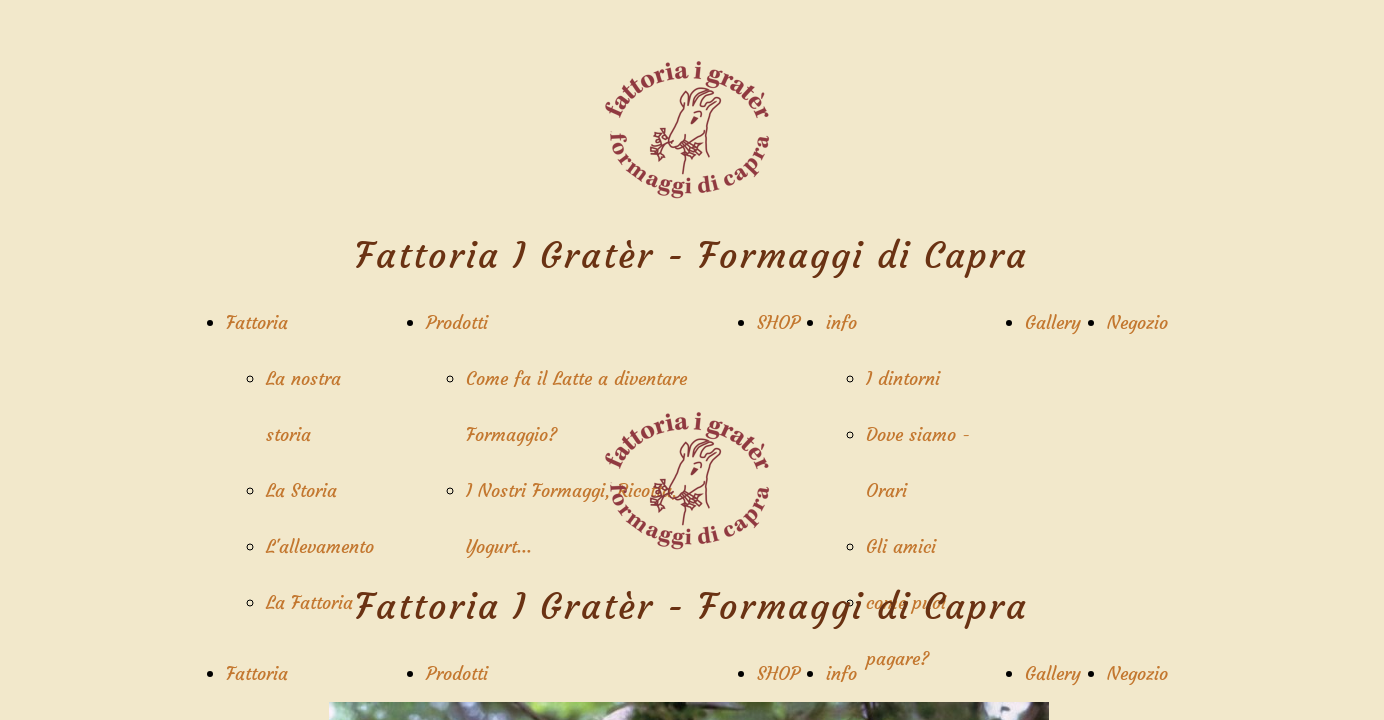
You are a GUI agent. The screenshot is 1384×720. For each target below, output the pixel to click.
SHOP (778, 322)
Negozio (1137, 322)
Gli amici (901, 546)
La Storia (301, 490)
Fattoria (257, 322)
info (841, 322)
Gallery (1053, 322)
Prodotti (457, 322)
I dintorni (903, 378)
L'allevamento (320, 546)
